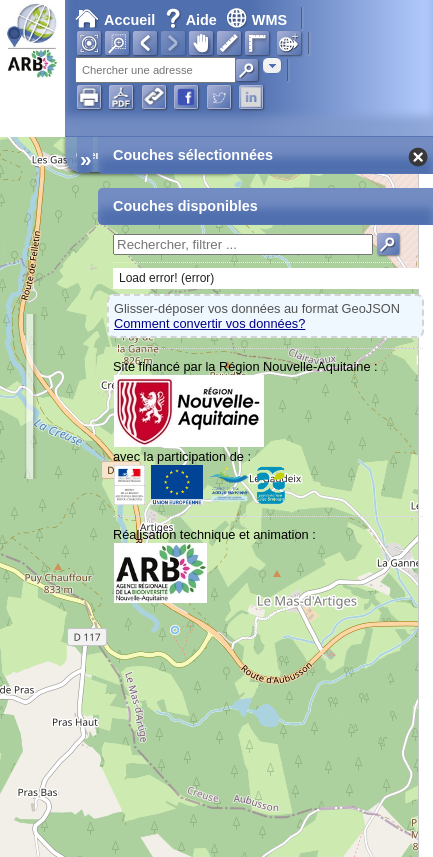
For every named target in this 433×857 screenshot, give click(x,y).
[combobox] (272, 65)
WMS (256, 20)
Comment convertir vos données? (209, 323)
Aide (193, 20)
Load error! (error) (166, 278)
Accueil (115, 20)
